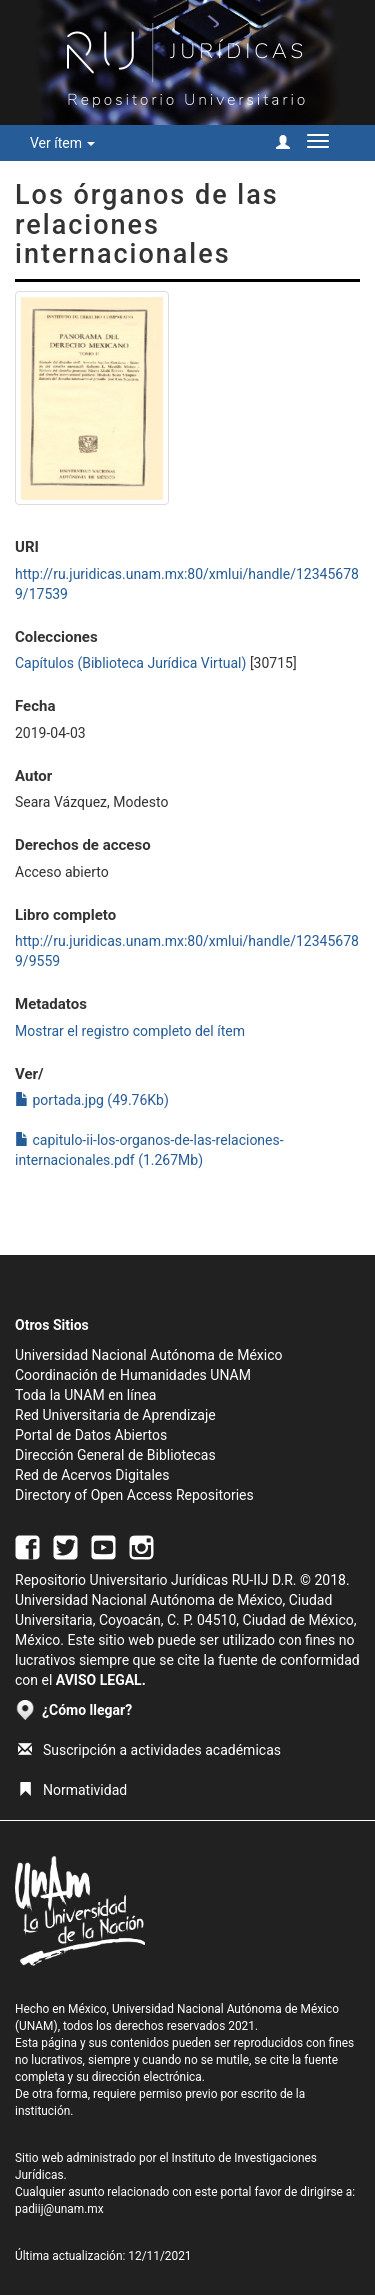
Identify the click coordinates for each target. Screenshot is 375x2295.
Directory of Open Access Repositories (134, 1495)
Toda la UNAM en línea (85, 1395)
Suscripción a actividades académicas (149, 1750)
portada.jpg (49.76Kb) (92, 1100)
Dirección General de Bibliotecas (115, 1455)
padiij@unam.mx (59, 2209)
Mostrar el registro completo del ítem (130, 1031)
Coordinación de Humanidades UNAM (133, 1375)
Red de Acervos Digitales (92, 1475)
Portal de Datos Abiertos (91, 1435)
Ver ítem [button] (62, 143)
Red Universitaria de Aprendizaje (115, 1415)
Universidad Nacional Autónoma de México (149, 1355)
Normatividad (72, 1790)
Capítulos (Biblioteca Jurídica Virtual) (130, 663)
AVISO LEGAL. (101, 1680)
